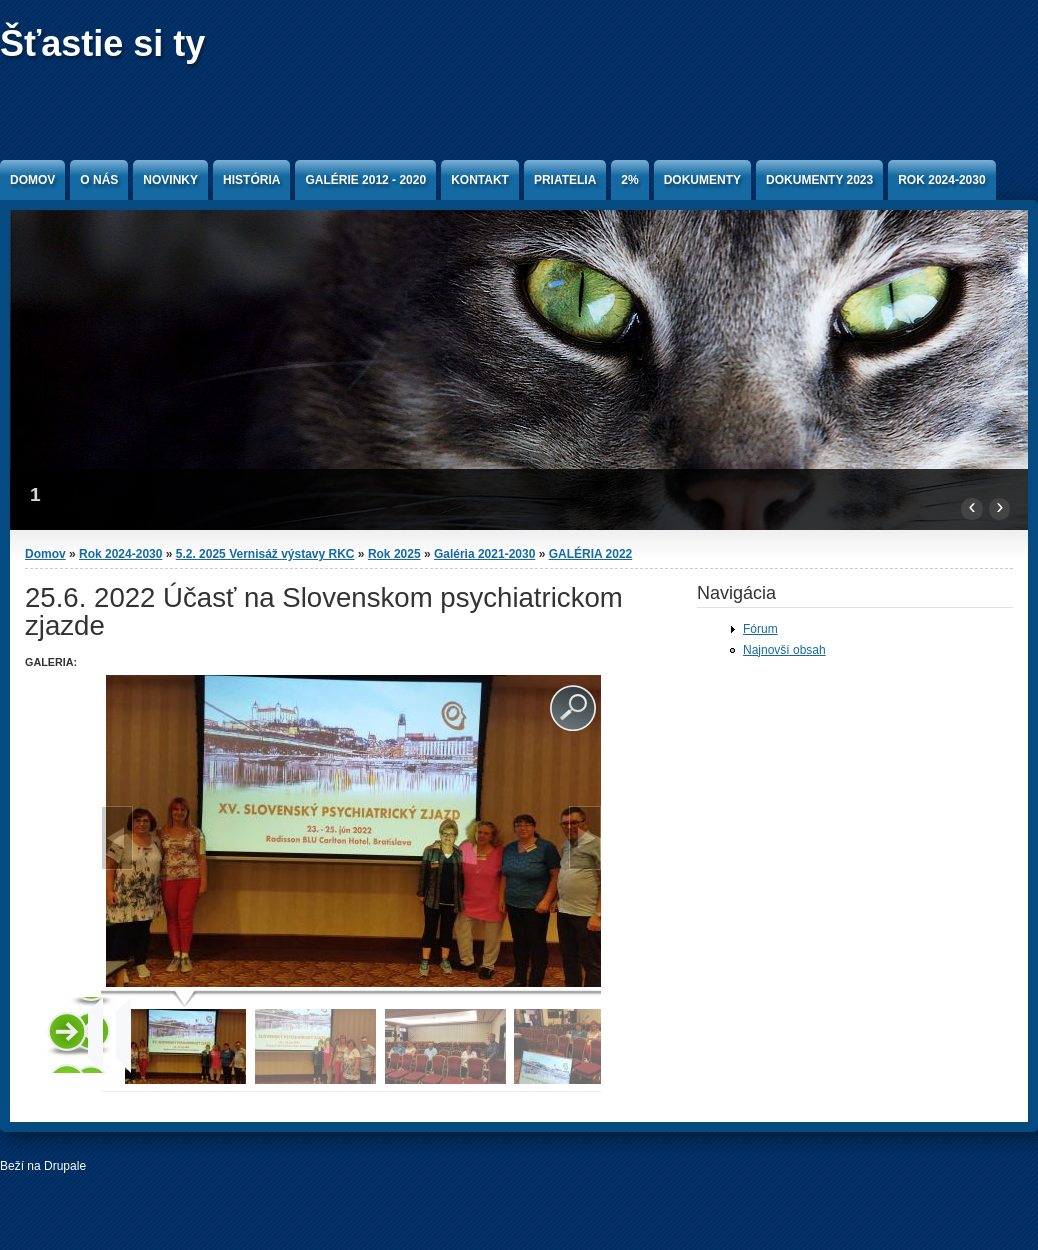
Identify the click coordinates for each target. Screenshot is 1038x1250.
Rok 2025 (394, 554)
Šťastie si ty (102, 43)
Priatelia (565, 180)
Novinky (170, 180)
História (251, 180)
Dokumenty (702, 180)
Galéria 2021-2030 (484, 554)
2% (629, 180)
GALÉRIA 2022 (591, 554)
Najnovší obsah (784, 650)
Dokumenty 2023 (819, 180)
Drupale (65, 1166)
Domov (32, 180)
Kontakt (480, 180)
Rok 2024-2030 (941, 180)
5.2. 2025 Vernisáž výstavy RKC (265, 554)
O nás (99, 180)
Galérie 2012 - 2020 (365, 180)
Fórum (760, 629)
